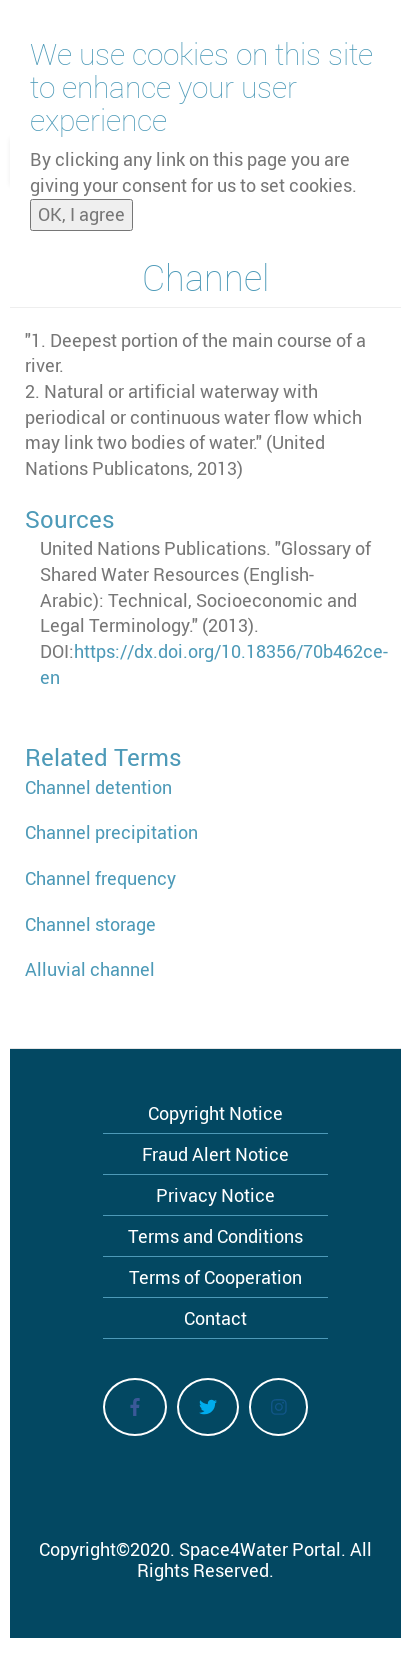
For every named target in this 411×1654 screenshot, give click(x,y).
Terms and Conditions (215, 1236)
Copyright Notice (215, 1113)
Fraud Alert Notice (215, 1154)
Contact (215, 1318)
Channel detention (98, 787)
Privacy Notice (215, 1195)
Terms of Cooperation (215, 1277)
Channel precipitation (111, 832)
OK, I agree (81, 208)
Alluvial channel (90, 969)
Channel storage (90, 924)
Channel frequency (100, 878)
